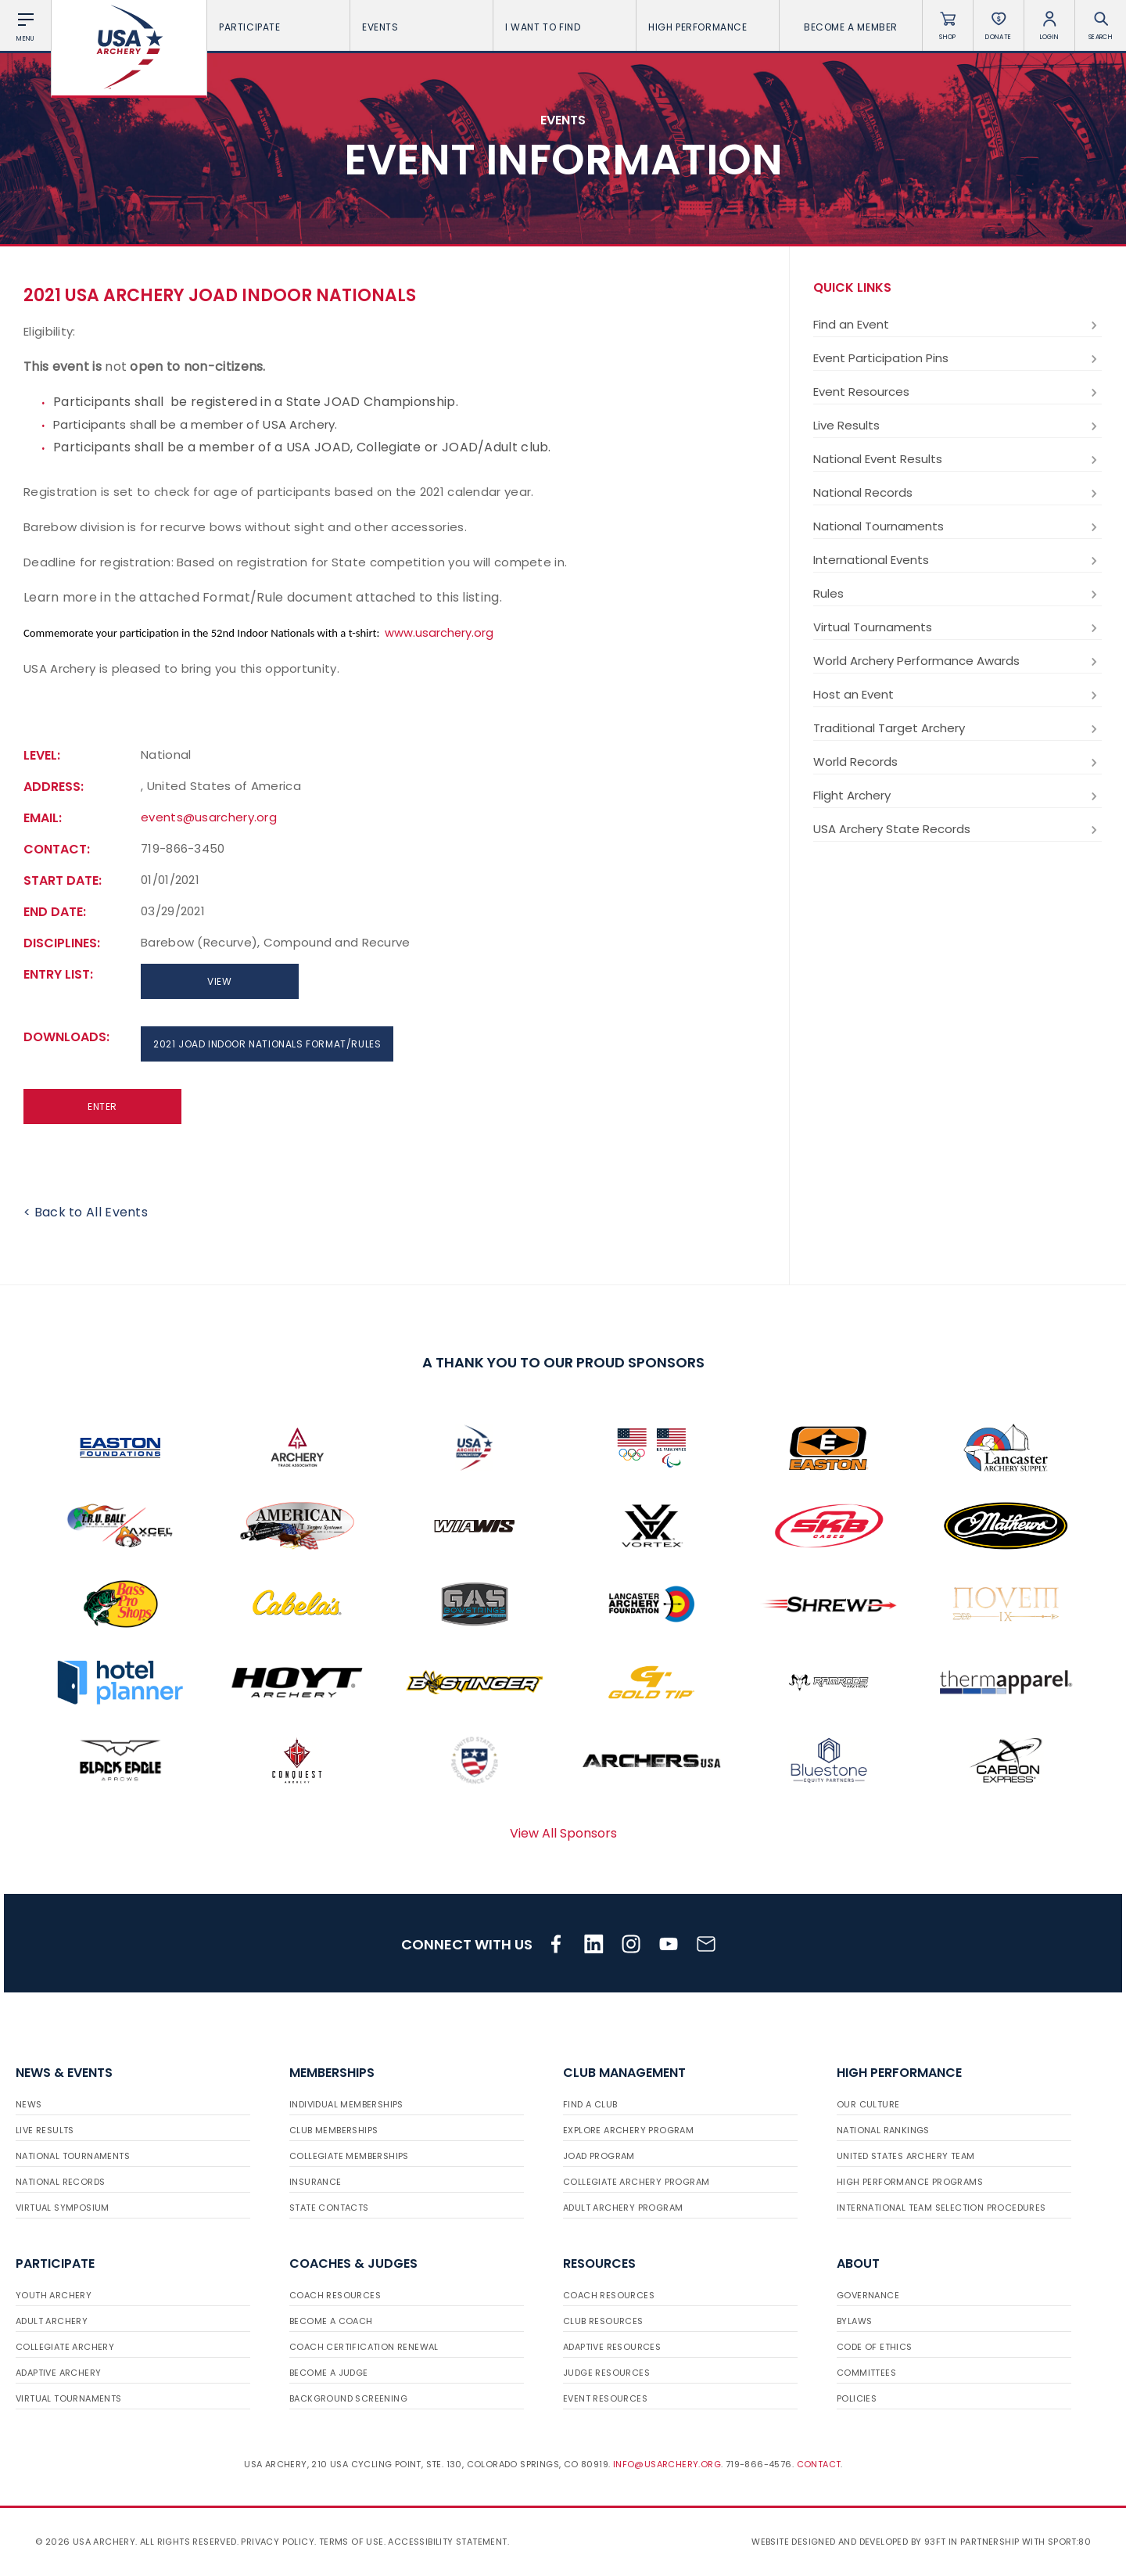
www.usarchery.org (439, 633)
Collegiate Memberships (349, 2156)
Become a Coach (331, 2321)
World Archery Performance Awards (957, 661)
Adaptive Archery (58, 2372)
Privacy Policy (277, 2541)
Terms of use (351, 2541)
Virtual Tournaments (957, 627)
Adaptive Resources (612, 2347)
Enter (102, 1106)
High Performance (707, 27)
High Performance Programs (910, 2181)
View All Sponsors (563, 1833)
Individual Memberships (346, 2104)
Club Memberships (333, 2130)
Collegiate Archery (65, 2347)
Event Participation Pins (957, 358)
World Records (957, 762)
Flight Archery (957, 795)
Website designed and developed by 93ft (848, 2541)
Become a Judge (328, 2372)
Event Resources (957, 392)
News (29, 2104)
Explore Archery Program (628, 2130)
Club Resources (603, 2321)
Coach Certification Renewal (364, 2347)
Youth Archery (53, 2295)
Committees (866, 2372)
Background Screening (348, 2398)
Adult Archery (52, 2321)
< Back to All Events (85, 1212)
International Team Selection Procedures (941, 2207)
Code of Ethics (875, 2347)
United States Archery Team (905, 2156)
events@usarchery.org (209, 817)
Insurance (315, 2181)
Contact (819, 2464)
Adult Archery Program (623, 2207)
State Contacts (329, 2207)
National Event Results (957, 459)
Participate (278, 27)
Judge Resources (606, 2372)
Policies (857, 2398)
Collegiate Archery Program (636, 2181)
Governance (868, 2295)
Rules (957, 593)
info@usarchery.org (667, 2464)
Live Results (957, 425)
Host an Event (957, 694)
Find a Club (590, 2104)
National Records (957, 492)
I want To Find (564, 27)
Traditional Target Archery (957, 728)
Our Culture (868, 2104)
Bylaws (854, 2321)
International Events (957, 560)
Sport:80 (1069, 2541)
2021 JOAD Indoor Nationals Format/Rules (267, 1044)
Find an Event (957, 324)
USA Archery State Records (957, 829)
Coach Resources (335, 2295)
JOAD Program (599, 2156)
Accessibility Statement (447, 2541)
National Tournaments (957, 526)
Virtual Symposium (62, 2207)
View (219, 981)
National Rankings (883, 2130)
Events (421, 27)
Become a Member (851, 27)
